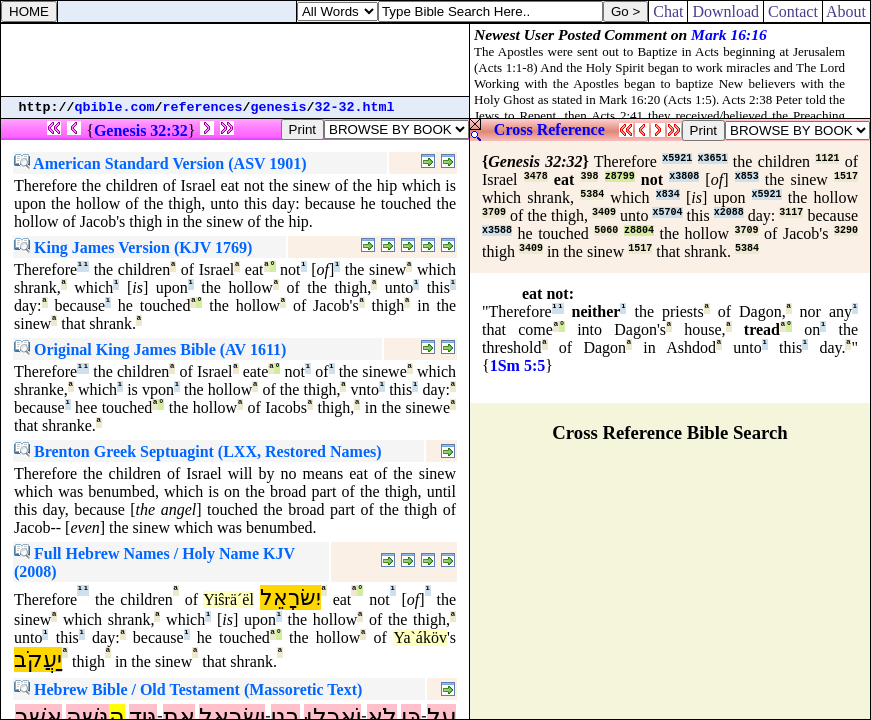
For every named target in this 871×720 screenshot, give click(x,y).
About (846, 11)
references (203, 107)
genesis (279, 107)
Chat (668, 11)
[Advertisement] (235, 60)
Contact (793, 11)
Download (725, 11)
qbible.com (115, 107)
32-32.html (355, 107)
